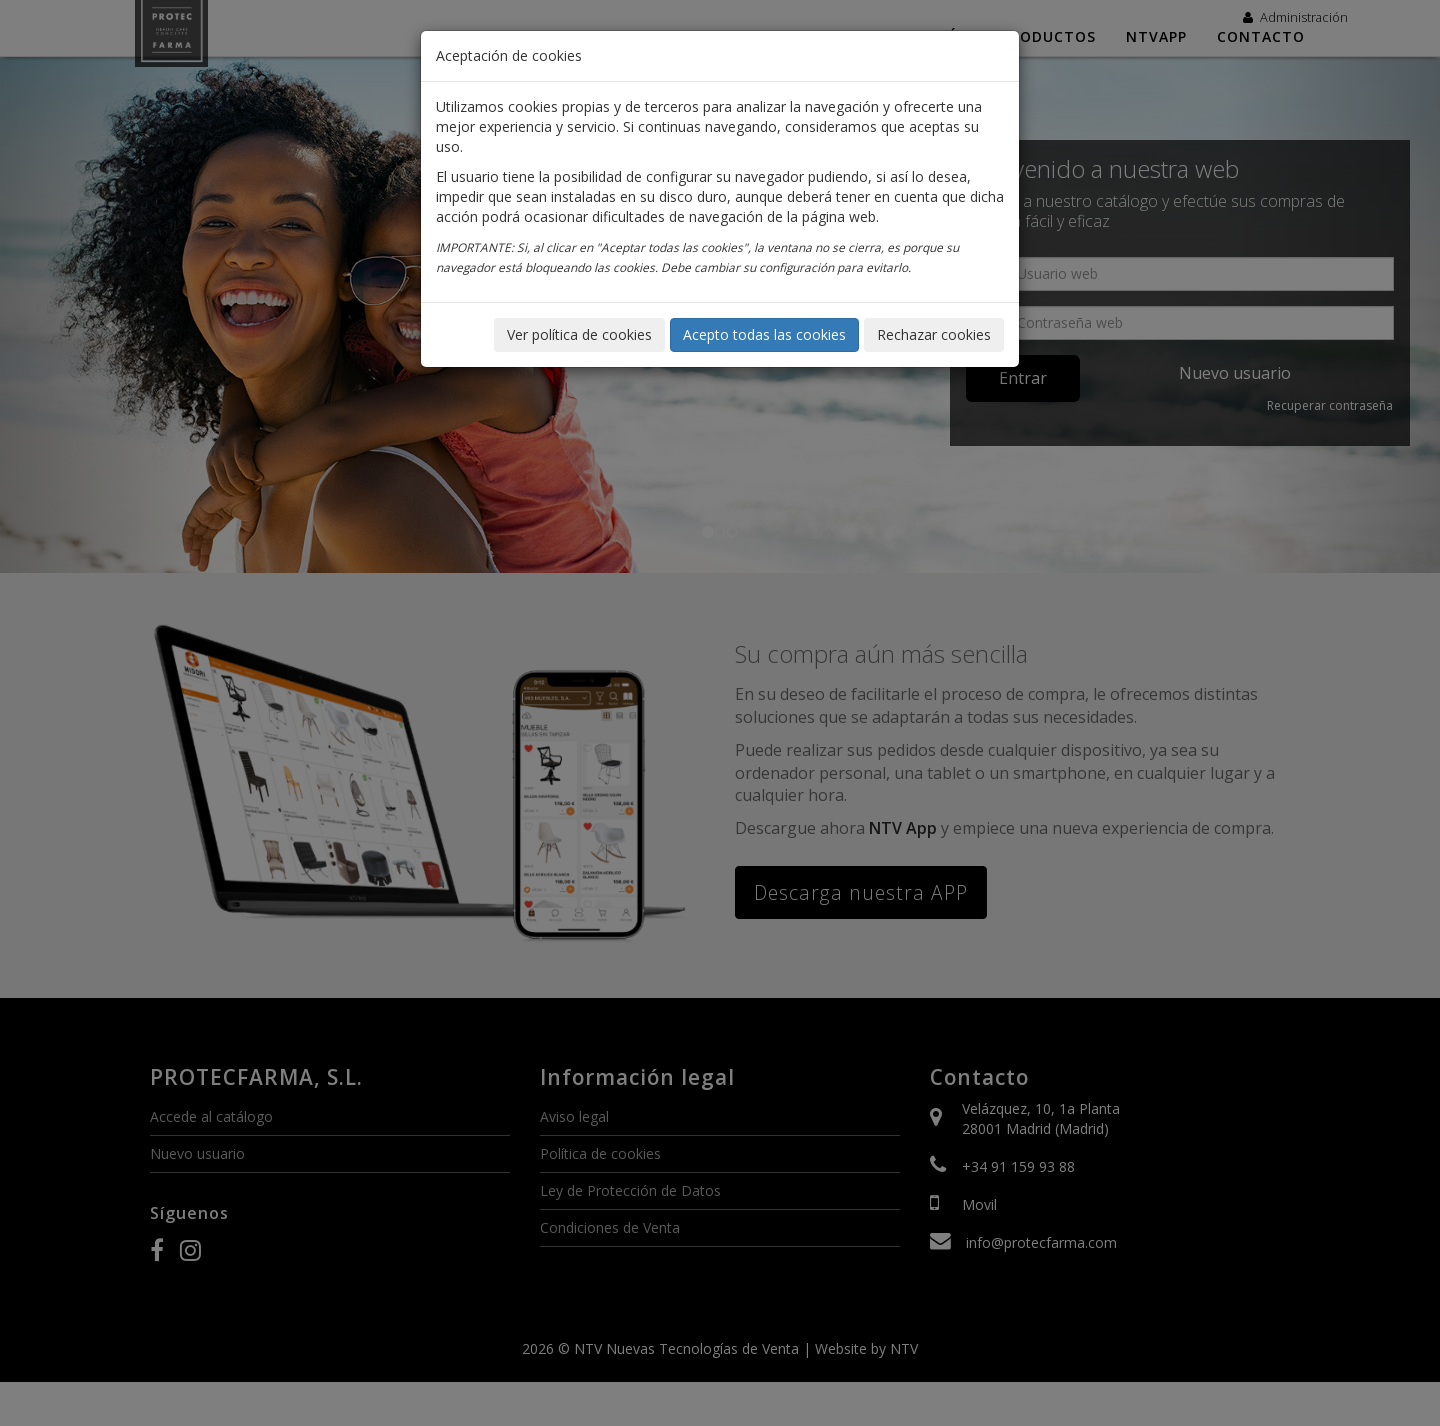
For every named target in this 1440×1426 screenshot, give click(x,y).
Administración (1295, 17)
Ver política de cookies (579, 334)
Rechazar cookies (934, 334)
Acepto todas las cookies (764, 334)
